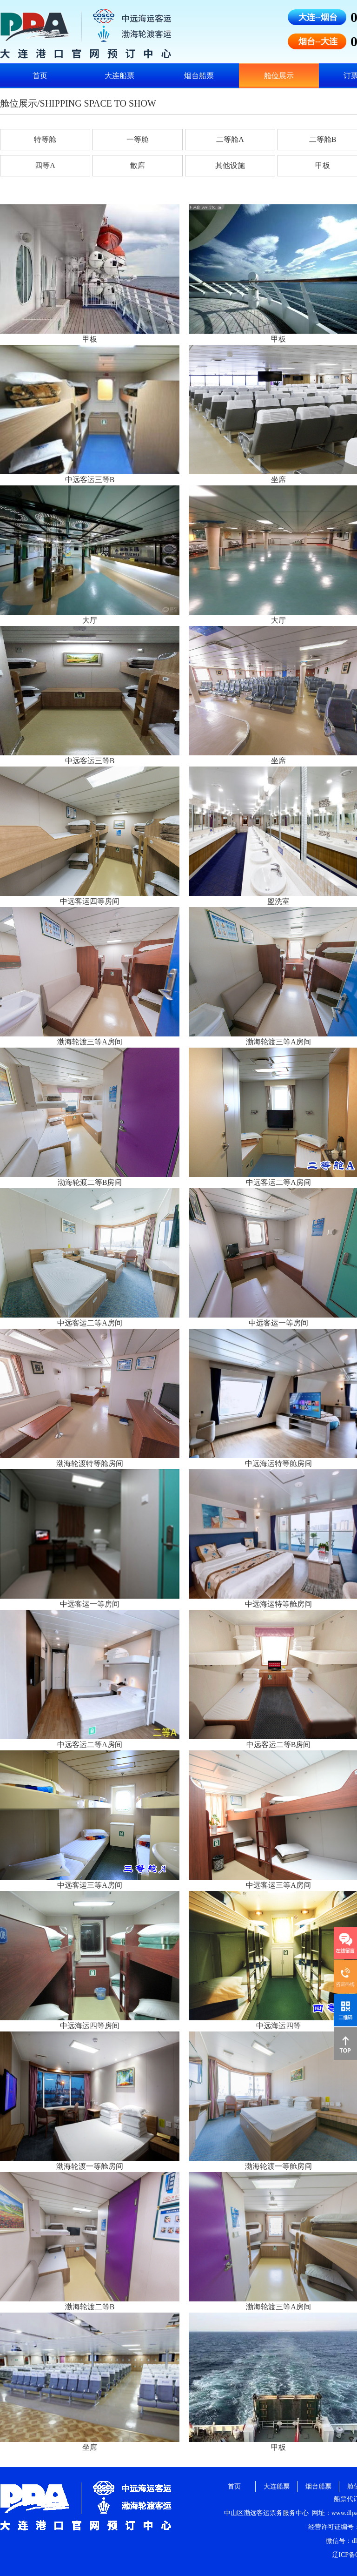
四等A (45, 165)
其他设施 (230, 165)
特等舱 (45, 139)
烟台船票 (199, 76)
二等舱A (230, 139)
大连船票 (119, 76)
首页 (40, 76)
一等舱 (137, 139)
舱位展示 (279, 76)
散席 (137, 165)
